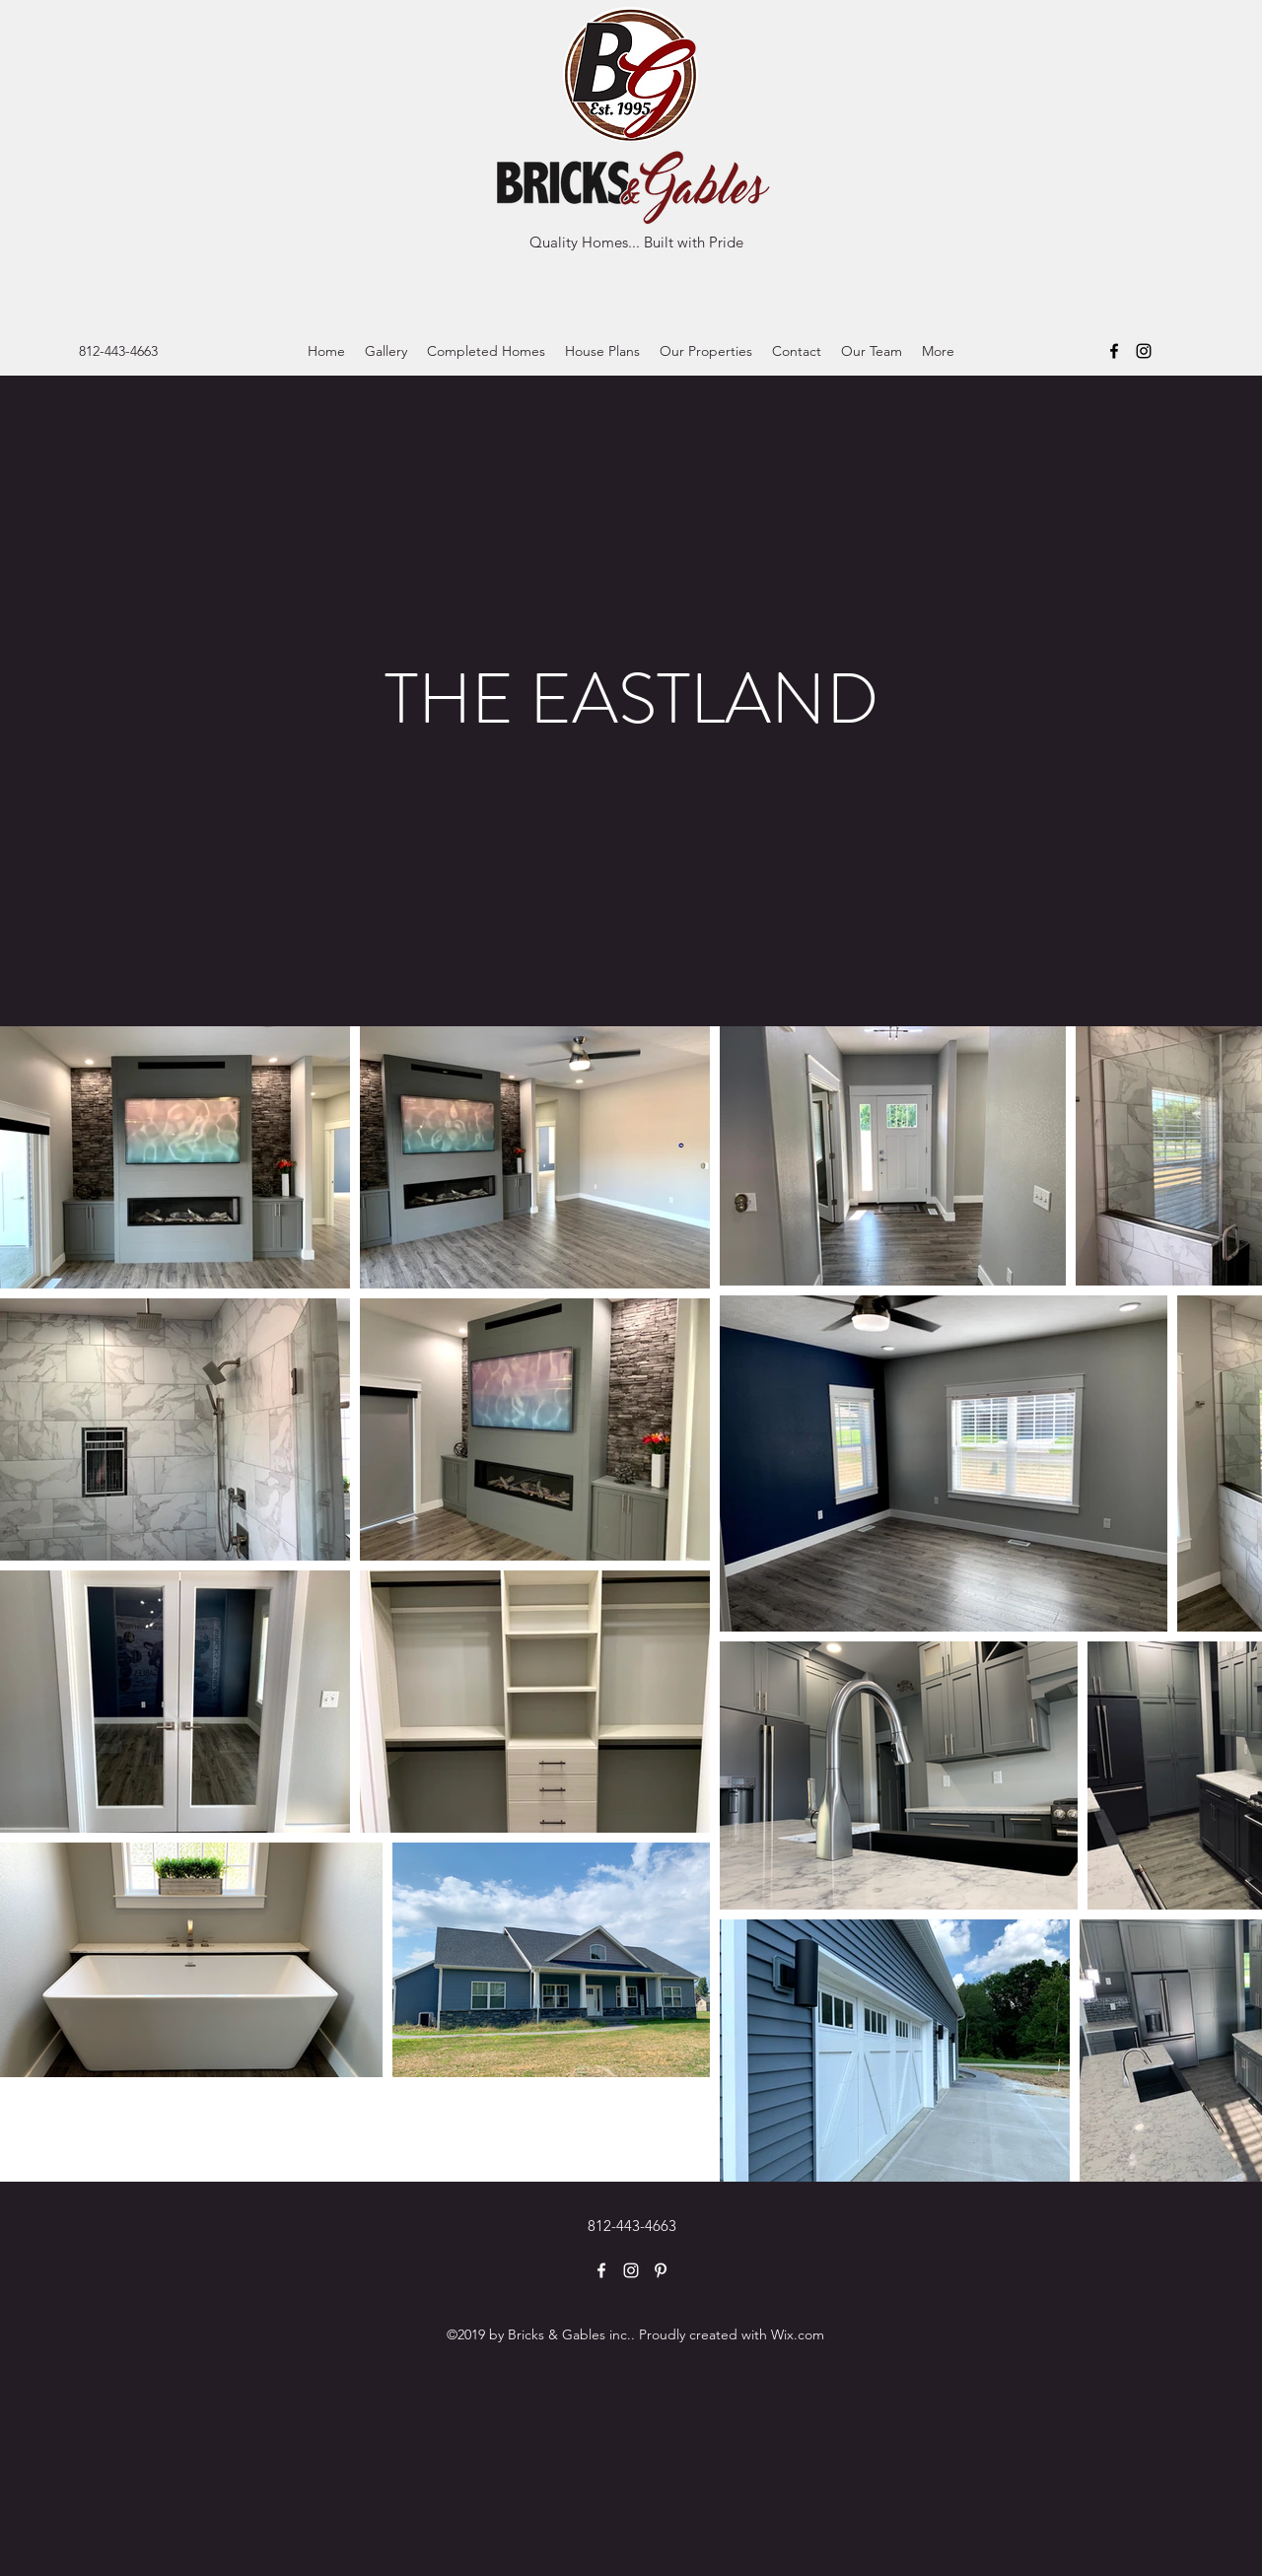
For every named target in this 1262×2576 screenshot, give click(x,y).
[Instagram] (1144, 351)
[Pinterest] (660, 2270)
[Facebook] (1114, 351)
